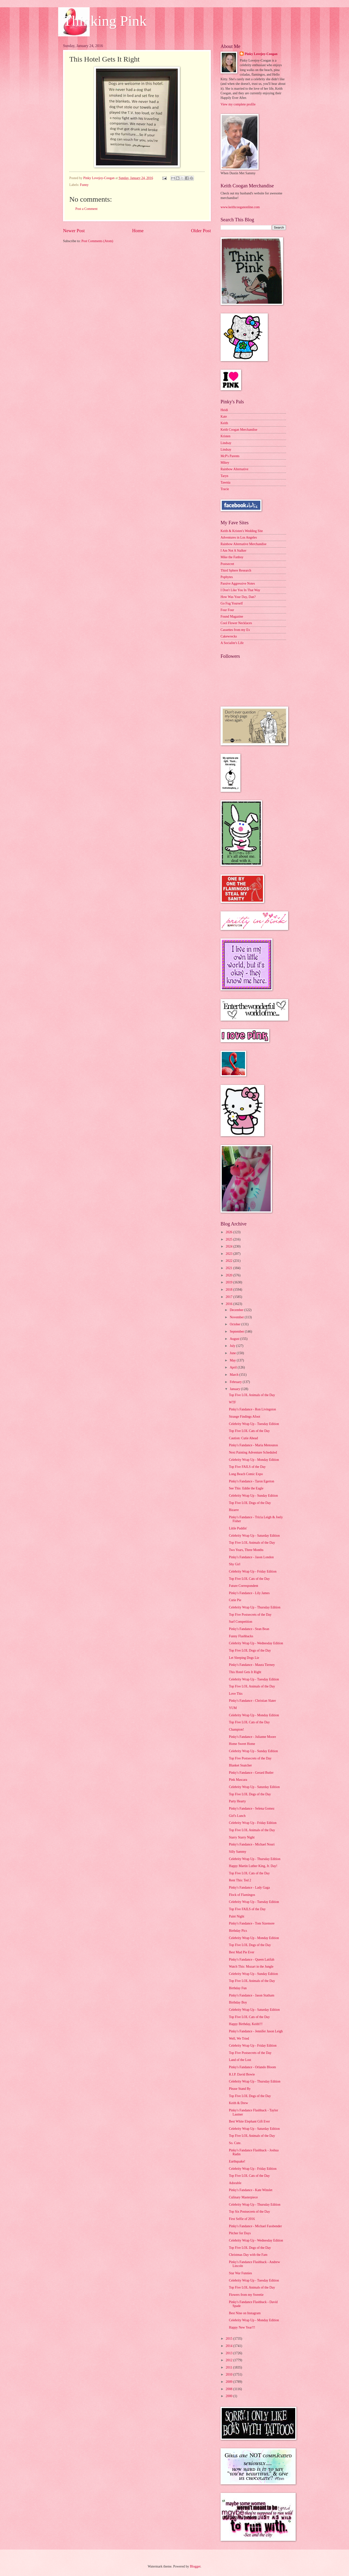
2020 (229, 1275)
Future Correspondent (243, 1586)
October (235, 1324)
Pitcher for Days (240, 2233)
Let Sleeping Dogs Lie (244, 1658)
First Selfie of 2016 (242, 2219)
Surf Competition (240, 1621)
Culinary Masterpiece (243, 2197)
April (234, 1367)
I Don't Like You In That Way (240, 590)
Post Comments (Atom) (97, 241)
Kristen (225, 436)
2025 (229, 1239)
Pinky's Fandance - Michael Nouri (252, 1844)
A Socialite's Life (232, 643)
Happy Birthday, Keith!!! (245, 2024)
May (233, 1360)
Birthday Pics (238, 1930)
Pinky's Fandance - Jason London (251, 1557)
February (236, 1382)
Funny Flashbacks (241, 1636)
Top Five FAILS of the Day (247, 1467)
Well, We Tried (239, 2038)
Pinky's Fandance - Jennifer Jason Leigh (256, 2031)
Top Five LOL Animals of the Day (252, 1395)
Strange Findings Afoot (244, 1416)
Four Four (227, 610)
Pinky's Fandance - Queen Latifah (251, 1959)
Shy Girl (234, 1564)
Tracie (225, 489)
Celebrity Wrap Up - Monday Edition (254, 1460)
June (233, 1353)
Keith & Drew (238, 2103)
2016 (229, 1304)
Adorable (235, 2183)
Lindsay (226, 443)
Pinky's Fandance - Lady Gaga (249, 1887)
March (234, 1374)
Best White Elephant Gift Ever (249, 2121)
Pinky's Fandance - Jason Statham (251, 1995)
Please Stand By (240, 2089)
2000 (229, 2396)
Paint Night (236, 1916)
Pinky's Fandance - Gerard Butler (251, 1772)
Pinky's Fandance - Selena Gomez (251, 1808)
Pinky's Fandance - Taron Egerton (251, 1481)
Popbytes (227, 577)
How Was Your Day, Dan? (238, 597)
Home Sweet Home (242, 1744)
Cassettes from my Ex (235, 630)
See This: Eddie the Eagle (246, 1488)
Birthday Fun (237, 1988)
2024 (229, 1246)
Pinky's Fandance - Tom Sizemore (251, 1923)
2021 (229, 1268)
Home (137, 230)
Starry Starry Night (241, 1837)
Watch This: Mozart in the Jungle (251, 1966)
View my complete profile (238, 104)
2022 (229, 1261)
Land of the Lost (240, 2060)
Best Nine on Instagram (245, 2313)
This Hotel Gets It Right (245, 1672)
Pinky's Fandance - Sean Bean (249, 1629)
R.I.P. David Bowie (242, 2074)
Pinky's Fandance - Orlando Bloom (252, 2067)
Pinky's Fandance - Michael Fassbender (255, 2226)
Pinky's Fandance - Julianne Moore (252, 1737)
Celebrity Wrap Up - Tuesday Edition (254, 1424)
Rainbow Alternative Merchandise (243, 544)
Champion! (236, 1729)
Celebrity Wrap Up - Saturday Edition (254, 1535)
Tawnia (225, 482)
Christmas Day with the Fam (248, 2255)
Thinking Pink (105, 21)
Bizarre (234, 1510)
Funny (84, 185)
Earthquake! (237, 2161)
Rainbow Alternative (234, 469)
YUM (233, 1708)
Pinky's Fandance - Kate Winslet (250, 2190)
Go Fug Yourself (232, 603)
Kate (224, 416)
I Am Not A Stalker (233, 550)
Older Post (201, 230)
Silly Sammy (237, 1851)
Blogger (195, 2566)
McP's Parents (230, 456)
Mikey (225, 462)
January (235, 1389)
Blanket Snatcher (240, 1765)
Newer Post (74, 230)
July (233, 1346)
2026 (229, 1232)
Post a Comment (86, 209)
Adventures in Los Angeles (239, 537)
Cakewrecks (229, 636)
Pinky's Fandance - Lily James (249, 1593)
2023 (229, 1254)
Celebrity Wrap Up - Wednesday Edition (256, 1643)
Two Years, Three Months (246, 1550)
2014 (229, 2346)
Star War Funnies (240, 2273)
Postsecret (227, 564)
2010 (229, 2374)
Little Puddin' (238, 1528)
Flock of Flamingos (242, 1895)
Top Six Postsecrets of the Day (249, 2211)
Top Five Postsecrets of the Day (250, 1614)
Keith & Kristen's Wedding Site (242, 531)
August (235, 1339)
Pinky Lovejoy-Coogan (261, 54)
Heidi (224, 410)
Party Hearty (237, 1801)
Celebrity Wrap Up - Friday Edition (253, 1571)
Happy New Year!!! (242, 2327)
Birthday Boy (238, 2002)
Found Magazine (232, 616)
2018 (229, 1289)
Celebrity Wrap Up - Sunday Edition (253, 1495)
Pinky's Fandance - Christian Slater (252, 1700)
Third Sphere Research (236, 570)
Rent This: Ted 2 (240, 1880)
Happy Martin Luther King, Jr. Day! (253, 1866)
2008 (229, 2389)
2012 (229, 2360)
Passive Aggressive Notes (238, 583)
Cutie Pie (235, 1600)
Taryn (224, 476)
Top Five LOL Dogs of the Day (250, 1503)
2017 (229, 1297)
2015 (229, 2338)
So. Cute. (235, 2143)
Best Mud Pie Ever (241, 1952)
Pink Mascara (238, 1779)
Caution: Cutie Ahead (243, 1438)
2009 (229, 2382)
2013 (229, 2353)
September (237, 1331)
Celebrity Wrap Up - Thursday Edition (254, 1607)
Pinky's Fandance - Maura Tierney (252, 1665)
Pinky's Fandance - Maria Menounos (253, 1445)
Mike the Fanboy (232, 557)
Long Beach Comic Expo (246, 1474)
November (237, 1317)
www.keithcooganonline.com (240, 207)
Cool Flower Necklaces (236, 623)
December (237, 1310)
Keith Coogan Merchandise (239, 429)
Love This (235, 1693)
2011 (229, 2367)
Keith (224, 423)
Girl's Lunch (237, 1816)
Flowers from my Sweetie (246, 2295)
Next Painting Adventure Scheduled (253, 1452)
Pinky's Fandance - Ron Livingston (252, 1409)
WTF (232, 1402)
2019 (229, 1282)
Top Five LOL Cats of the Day (249, 1431)
